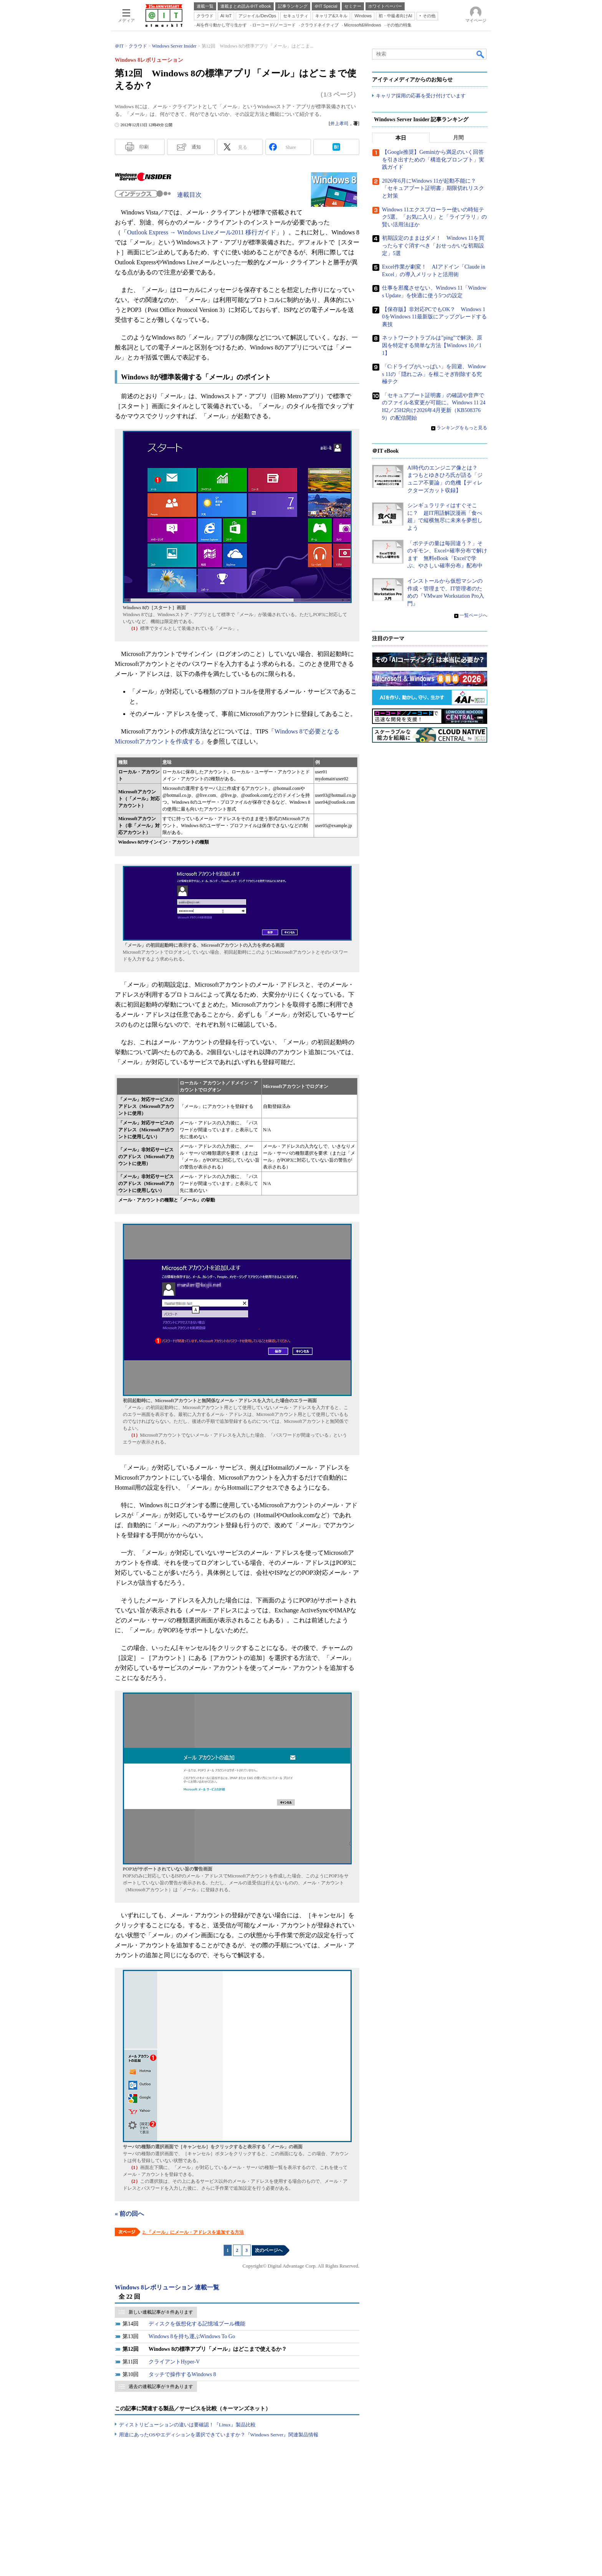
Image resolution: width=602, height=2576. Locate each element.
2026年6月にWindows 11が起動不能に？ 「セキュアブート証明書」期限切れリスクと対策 (433, 188)
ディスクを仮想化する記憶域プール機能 (197, 2324)
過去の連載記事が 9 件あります (161, 2386)
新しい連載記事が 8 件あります (161, 2312)
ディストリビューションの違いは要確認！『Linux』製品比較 (187, 2425)
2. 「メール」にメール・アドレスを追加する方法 (193, 2232)
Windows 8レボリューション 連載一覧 (167, 2287)
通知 (196, 147)
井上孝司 (339, 123)
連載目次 (189, 194)
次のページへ (269, 2250)
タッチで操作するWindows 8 (182, 2374)
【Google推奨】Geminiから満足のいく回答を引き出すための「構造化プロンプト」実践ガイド (433, 160)
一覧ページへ (473, 615)
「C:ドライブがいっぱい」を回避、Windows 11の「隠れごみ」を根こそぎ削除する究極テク (434, 374)
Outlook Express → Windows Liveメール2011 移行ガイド (201, 232)
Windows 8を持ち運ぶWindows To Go (192, 2336)
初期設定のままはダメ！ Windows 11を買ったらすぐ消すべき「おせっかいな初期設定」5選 (433, 246)
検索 (480, 54)
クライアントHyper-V (174, 2362)
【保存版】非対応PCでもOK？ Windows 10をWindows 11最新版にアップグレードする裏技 (434, 317)
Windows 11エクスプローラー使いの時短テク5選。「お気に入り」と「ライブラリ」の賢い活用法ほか (434, 217)
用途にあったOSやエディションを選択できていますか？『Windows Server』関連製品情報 (218, 2435)
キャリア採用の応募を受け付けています (421, 96)
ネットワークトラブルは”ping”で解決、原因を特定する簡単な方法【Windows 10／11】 (432, 345)
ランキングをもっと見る (462, 428)
